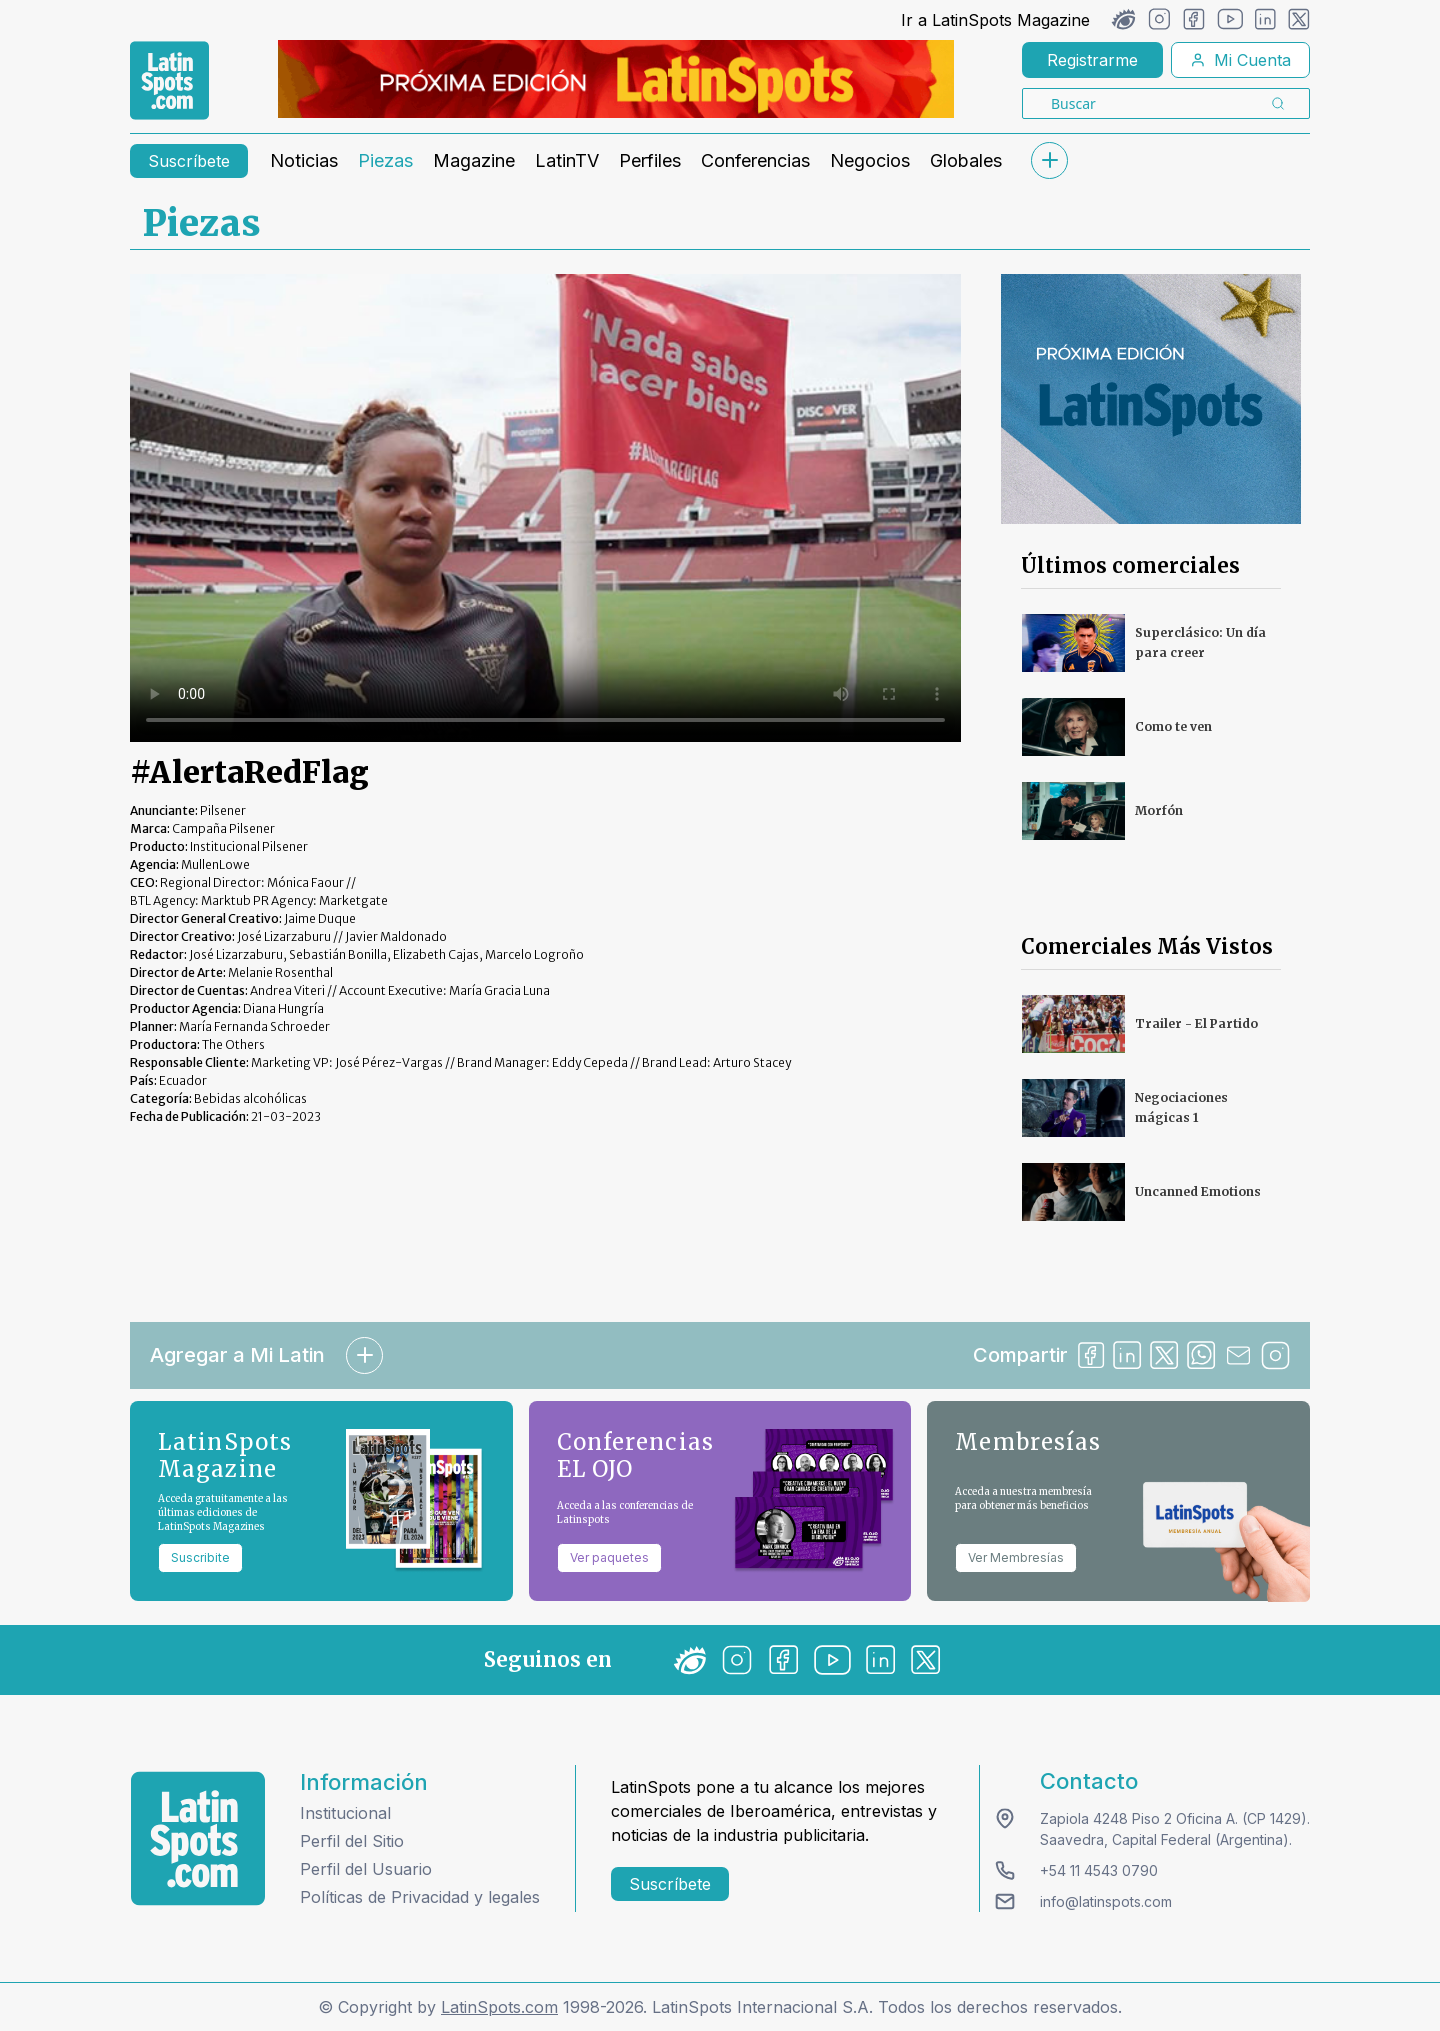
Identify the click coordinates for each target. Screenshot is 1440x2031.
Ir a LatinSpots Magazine (995, 20)
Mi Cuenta (1240, 60)
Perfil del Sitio (352, 1841)
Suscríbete (189, 161)
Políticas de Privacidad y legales (420, 1897)
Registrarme (1092, 60)
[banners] (616, 79)
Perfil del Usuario (366, 1869)
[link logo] (169, 81)
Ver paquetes (609, 1557)
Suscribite (200, 1557)
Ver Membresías (1016, 1557)
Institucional (345, 1813)
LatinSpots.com (499, 2007)
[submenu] (1049, 160)
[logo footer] (198, 1838)
